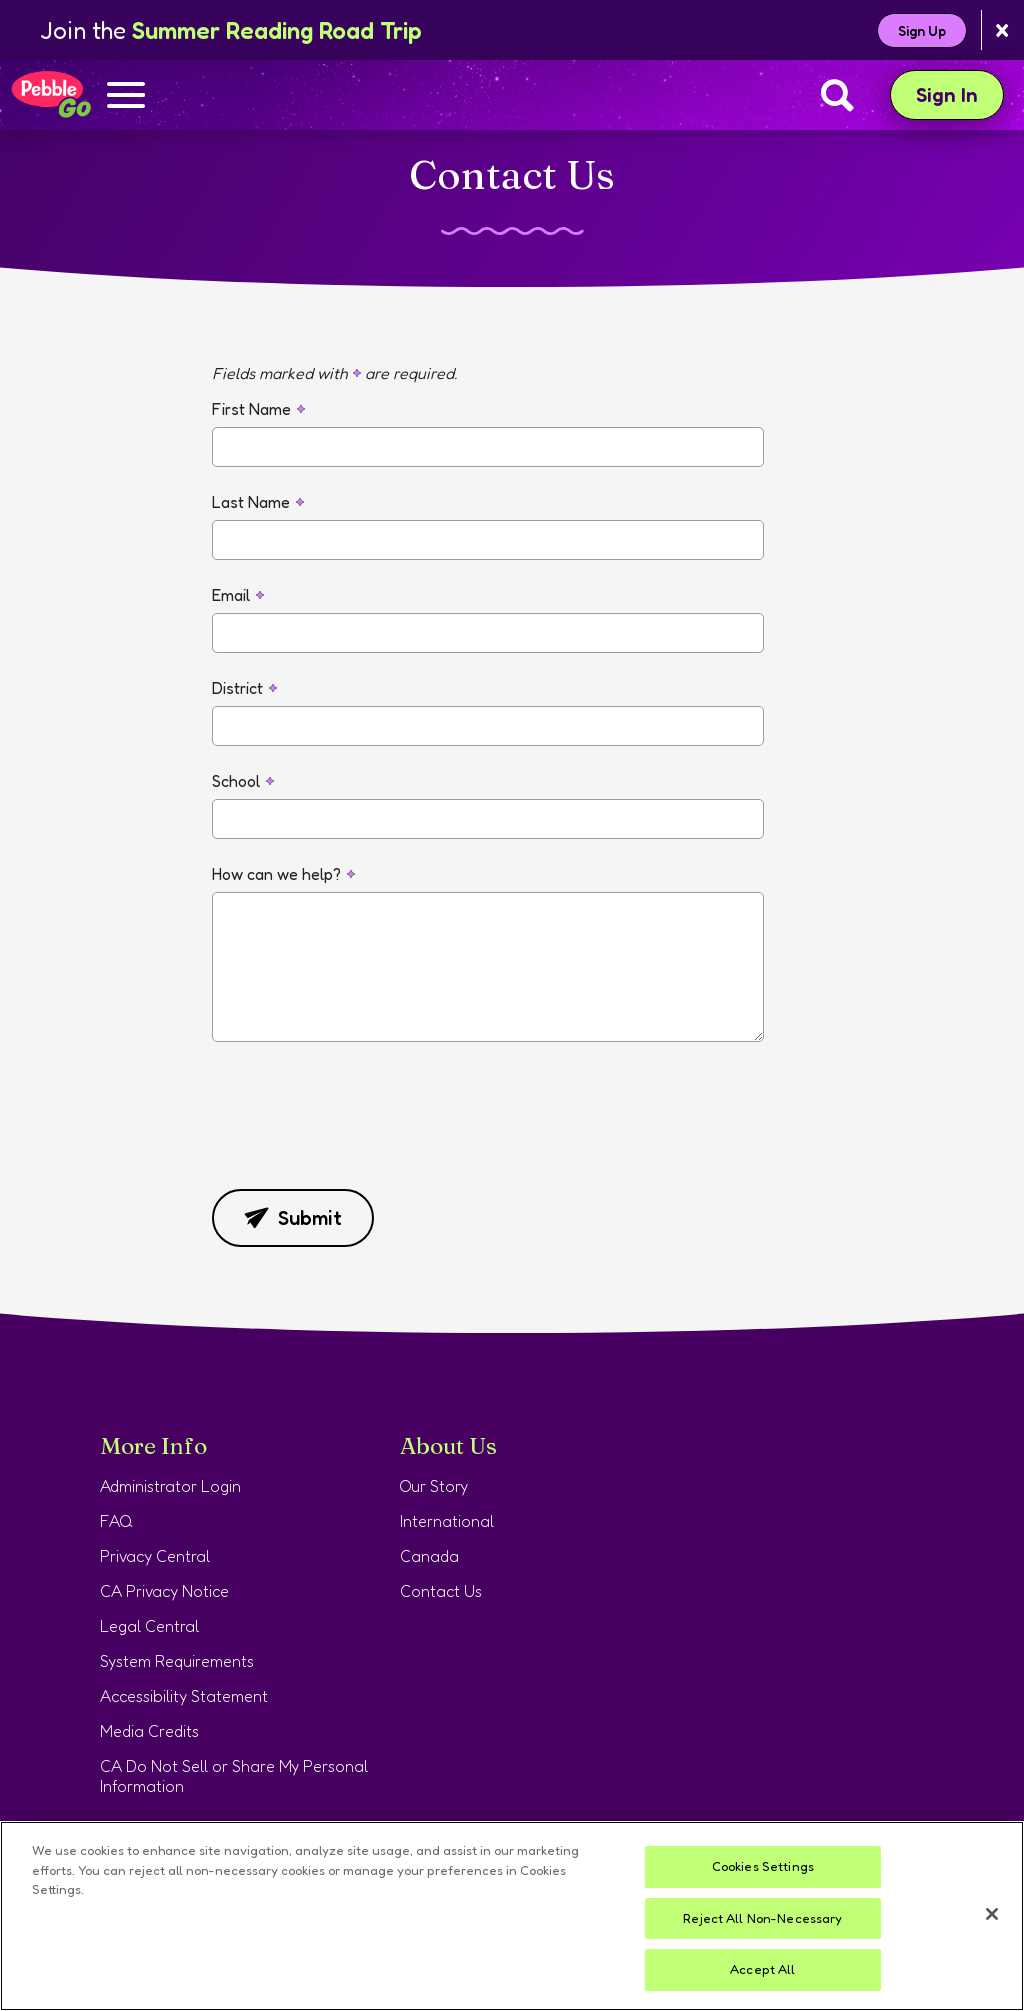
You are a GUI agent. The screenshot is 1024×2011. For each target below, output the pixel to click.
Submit (293, 1218)
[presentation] (364, 1130)
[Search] (837, 95)
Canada (429, 1556)
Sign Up (922, 30)
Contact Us (441, 1591)
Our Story (434, 1486)
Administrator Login (170, 1486)
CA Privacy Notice (164, 1591)
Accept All (762, 1969)
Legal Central (149, 1626)
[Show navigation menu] (126, 97)
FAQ (116, 1521)
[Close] (992, 1914)
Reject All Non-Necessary (762, 1918)
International (447, 1521)
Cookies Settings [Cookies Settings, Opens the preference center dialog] (763, 1866)
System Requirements (177, 1661)
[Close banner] (1002, 30)
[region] (512, 1916)
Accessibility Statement (184, 1696)
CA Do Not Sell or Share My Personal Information (234, 1776)
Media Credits (149, 1731)
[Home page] (50, 95)
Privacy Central (155, 1556)
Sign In (960, 94)
